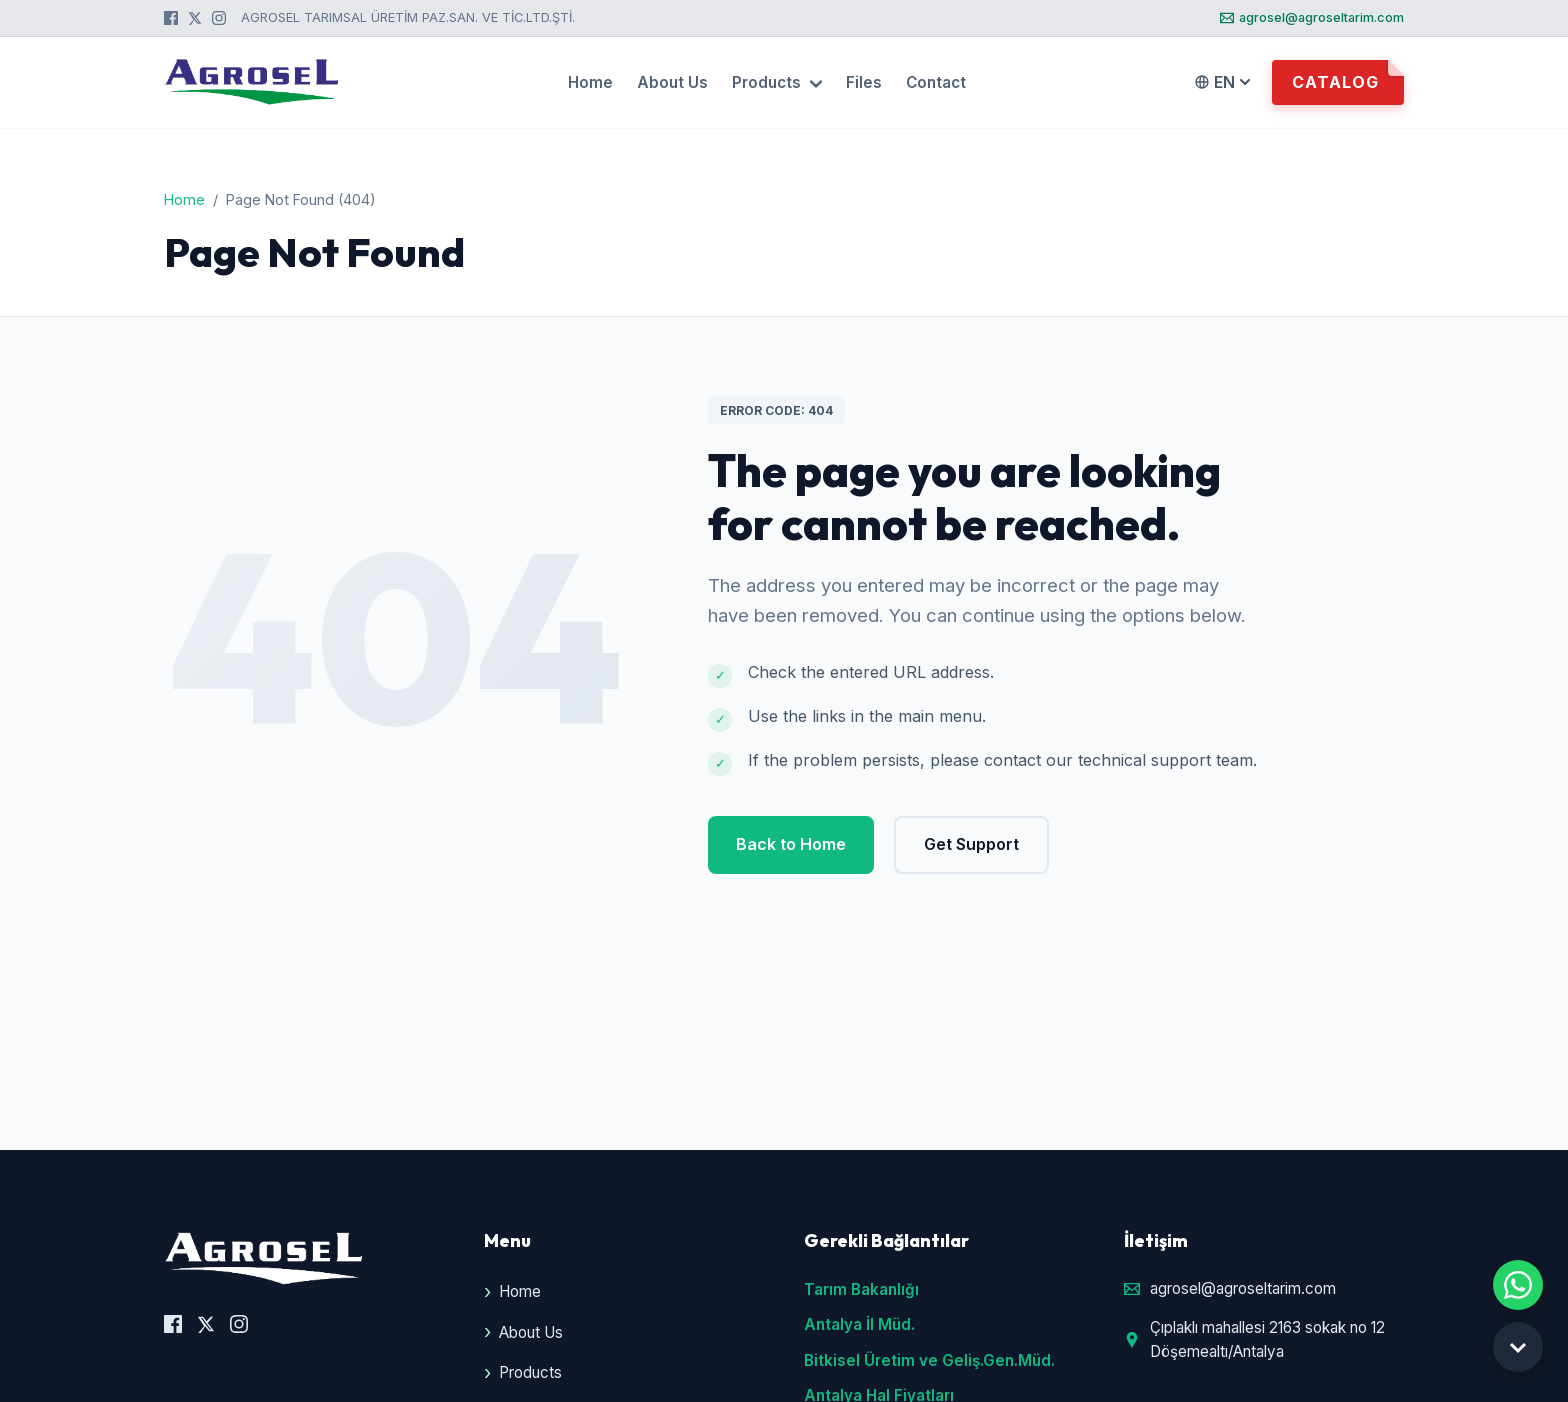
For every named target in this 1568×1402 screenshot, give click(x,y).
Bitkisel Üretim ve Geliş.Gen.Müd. (929, 1360)
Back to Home (791, 844)
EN (1222, 82)
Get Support (971, 844)
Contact (936, 82)
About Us (672, 82)
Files (864, 82)
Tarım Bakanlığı (861, 1289)
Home (590, 82)
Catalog (1335, 82)
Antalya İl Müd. (859, 1324)
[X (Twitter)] (195, 18)
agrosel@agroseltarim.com (1312, 17)
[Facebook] (171, 18)
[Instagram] (219, 18)
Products (777, 82)
